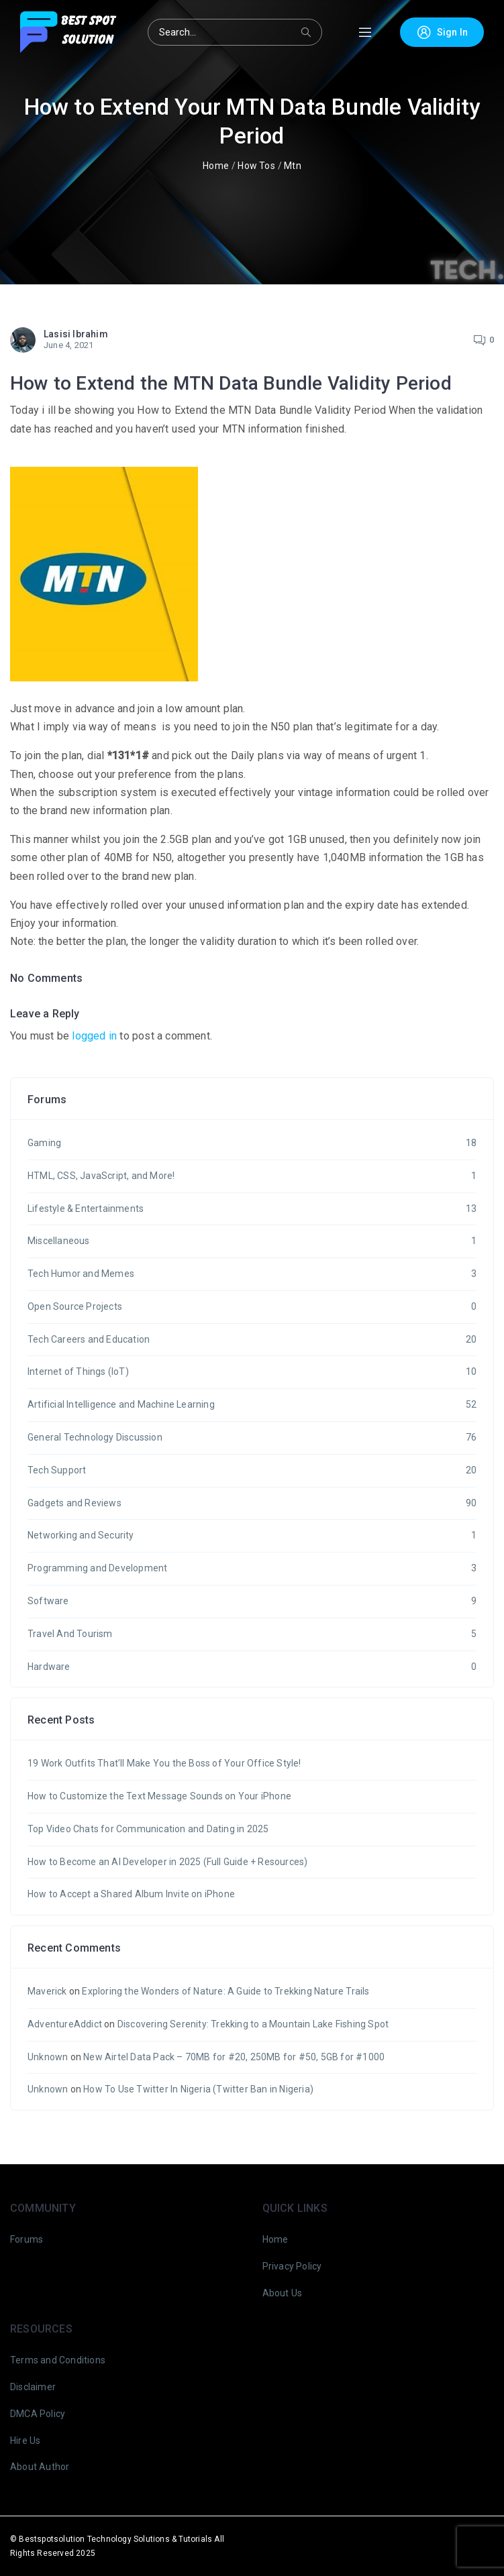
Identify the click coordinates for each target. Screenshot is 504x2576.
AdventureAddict (65, 2024)
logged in (94, 1035)
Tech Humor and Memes (252, 1274)
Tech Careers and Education (252, 1340)
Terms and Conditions (57, 2360)
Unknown (48, 2057)
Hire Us (25, 2440)
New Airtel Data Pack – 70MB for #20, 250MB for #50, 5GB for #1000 (234, 2057)
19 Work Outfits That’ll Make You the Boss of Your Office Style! (164, 1763)
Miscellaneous (252, 1241)
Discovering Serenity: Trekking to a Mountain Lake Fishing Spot (253, 2024)
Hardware (252, 1667)
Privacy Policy (292, 2266)
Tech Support (252, 1471)
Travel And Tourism (252, 1634)
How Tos (256, 165)
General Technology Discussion (252, 1438)
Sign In (442, 32)
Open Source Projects (252, 1307)
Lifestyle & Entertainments (252, 1209)
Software (252, 1601)
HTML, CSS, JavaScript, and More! (252, 1176)
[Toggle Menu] (365, 32)
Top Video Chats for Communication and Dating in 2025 (148, 1829)
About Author (39, 2466)
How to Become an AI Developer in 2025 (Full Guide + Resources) (167, 1861)
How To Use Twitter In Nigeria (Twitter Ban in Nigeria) (198, 2089)
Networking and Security (252, 1536)
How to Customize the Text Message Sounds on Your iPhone (159, 1796)
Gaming (252, 1143)
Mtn (292, 165)
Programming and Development (252, 1569)
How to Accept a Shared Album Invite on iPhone (131, 1894)
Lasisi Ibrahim (76, 334)
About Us (282, 2293)
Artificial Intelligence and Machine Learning (252, 1405)
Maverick (47, 1991)
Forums (26, 2239)
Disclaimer (33, 2387)
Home (216, 165)
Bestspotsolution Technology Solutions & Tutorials (115, 2539)
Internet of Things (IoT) (252, 1372)
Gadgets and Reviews (252, 1504)
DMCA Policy (37, 2413)
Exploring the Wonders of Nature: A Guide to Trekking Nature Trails (225, 1991)
